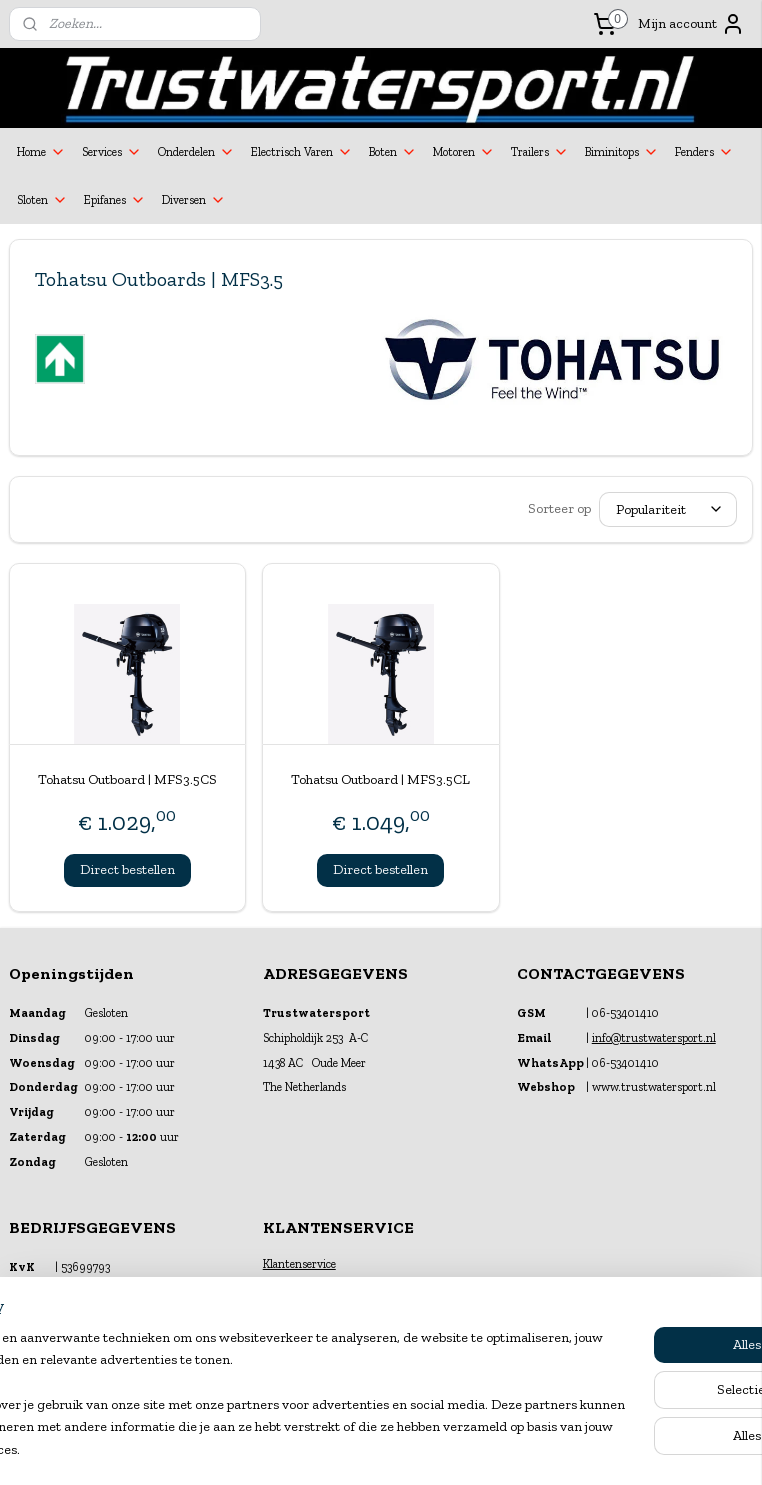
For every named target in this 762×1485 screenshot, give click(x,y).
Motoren (464, 152)
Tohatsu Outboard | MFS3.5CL (380, 779)
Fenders (704, 152)
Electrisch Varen (302, 152)
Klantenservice (299, 1264)
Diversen (194, 200)
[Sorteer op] (668, 509)
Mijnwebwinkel (578, 1449)
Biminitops (622, 152)
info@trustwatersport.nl (654, 1038)
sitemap (330, 1449)
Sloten (42, 200)
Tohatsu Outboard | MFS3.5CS (127, 779)
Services (112, 152)
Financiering (294, 1283)
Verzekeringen (299, 1303)
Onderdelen (196, 152)
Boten (393, 152)
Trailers (540, 152)
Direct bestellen (127, 869)
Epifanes (115, 200)
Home (41, 152)
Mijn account (691, 24)
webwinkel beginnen (427, 1449)
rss (363, 1449)
